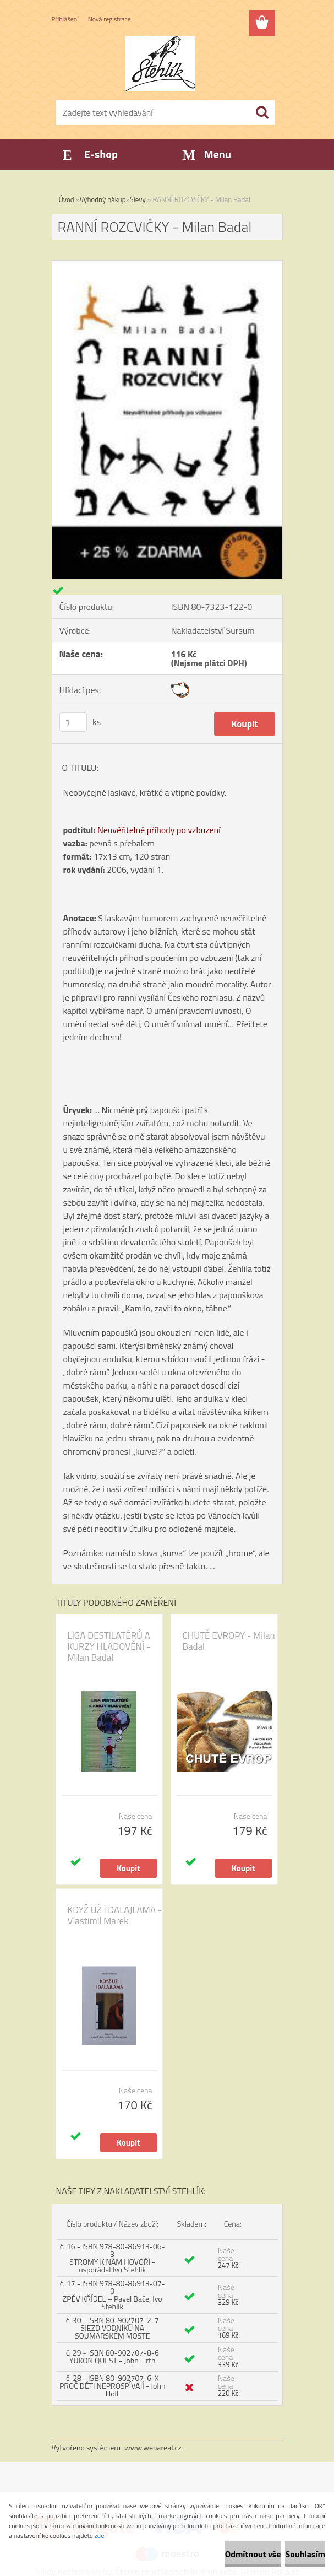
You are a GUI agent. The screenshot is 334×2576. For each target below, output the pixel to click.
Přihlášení (65, 19)
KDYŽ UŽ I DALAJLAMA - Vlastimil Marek (115, 1915)
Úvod (66, 199)
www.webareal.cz (153, 2447)
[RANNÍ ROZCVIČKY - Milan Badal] (167, 265)
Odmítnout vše (253, 2554)
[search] (262, 112)
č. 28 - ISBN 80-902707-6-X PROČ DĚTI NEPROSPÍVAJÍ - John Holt (112, 2385)
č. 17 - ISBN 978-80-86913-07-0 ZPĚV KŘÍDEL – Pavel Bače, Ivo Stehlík (112, 2294)
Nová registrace (109, 19)
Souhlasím (305, 2554)
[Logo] (160, 63)
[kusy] (73, 722)
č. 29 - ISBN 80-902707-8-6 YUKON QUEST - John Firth (112, 2356)
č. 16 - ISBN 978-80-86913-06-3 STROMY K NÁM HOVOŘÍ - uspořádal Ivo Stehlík (112, 2257)
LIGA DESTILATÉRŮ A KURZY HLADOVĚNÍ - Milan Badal (109, 1646)
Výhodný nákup (103, 199)
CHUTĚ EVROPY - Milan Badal (229, 1641)
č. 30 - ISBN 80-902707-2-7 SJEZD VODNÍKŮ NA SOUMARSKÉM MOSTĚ (112, 2327)
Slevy (138, 199)
